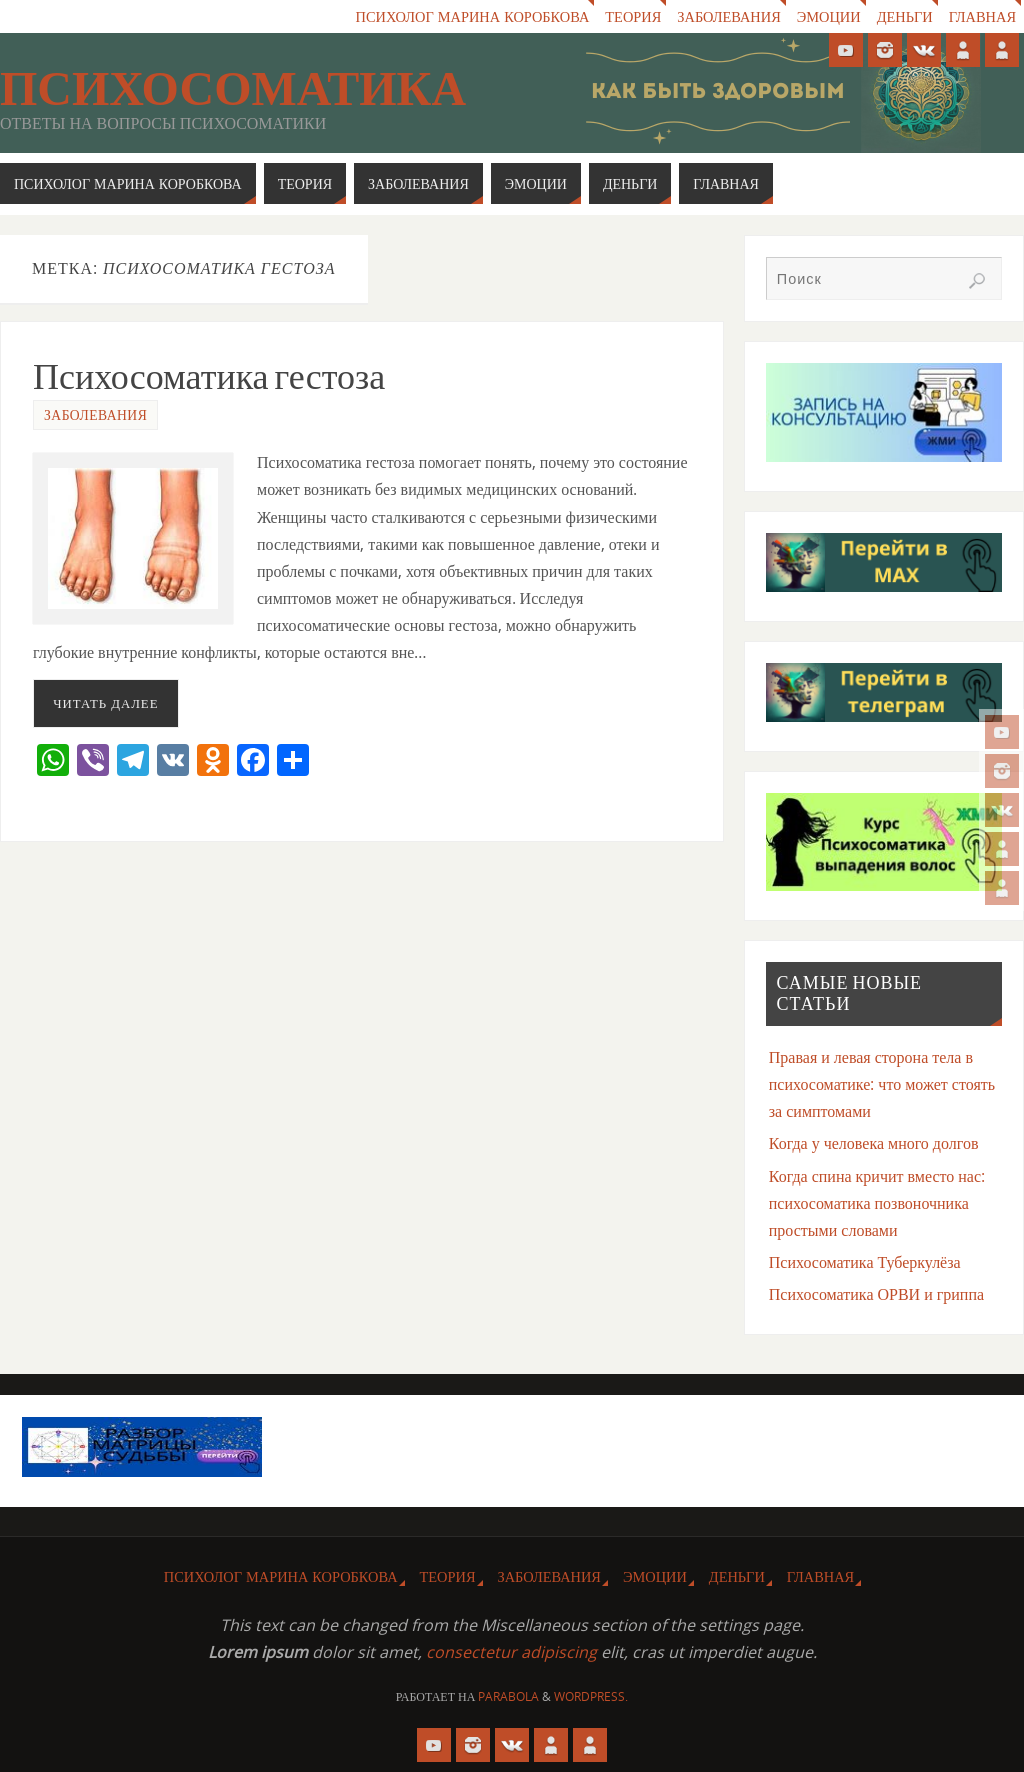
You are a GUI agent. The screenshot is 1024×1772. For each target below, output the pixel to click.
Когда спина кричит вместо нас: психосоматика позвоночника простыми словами (877, 1203)
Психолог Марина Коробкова (473, 16)
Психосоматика (233, 89)
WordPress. (591, 1696)
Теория (633, 16)
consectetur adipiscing (511, 1652)
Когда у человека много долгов (874, 1143)
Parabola (508, 1696)
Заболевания (728, 16)
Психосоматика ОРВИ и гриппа (876, 1294)
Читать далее (105, 703)
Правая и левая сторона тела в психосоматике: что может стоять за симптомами (882, 1084)
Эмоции (829, 16)
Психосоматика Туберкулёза (865, 1262)
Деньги (905, 16)
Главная (982, 16)
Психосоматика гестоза (209, 376)
